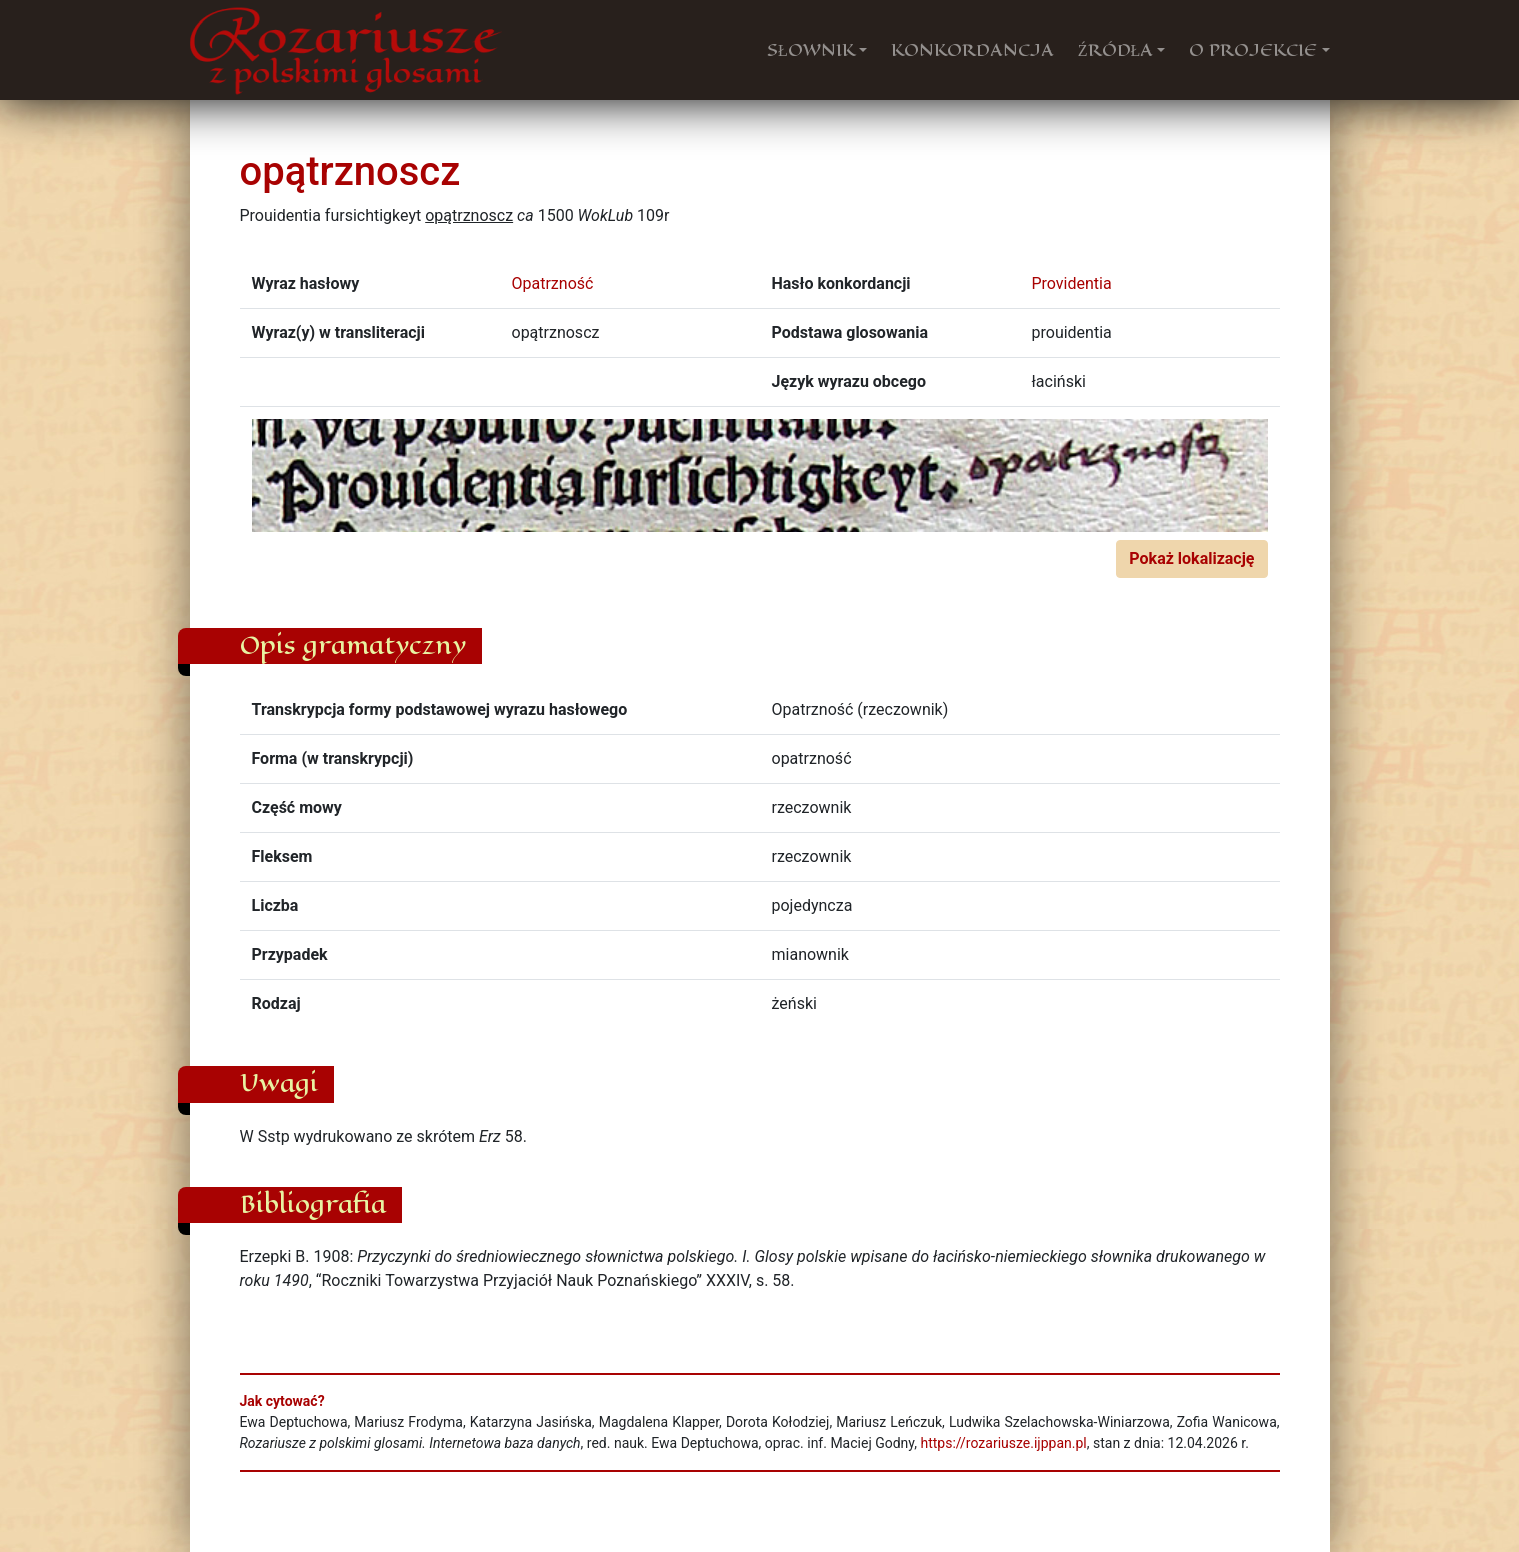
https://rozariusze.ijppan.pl (1003, 1443)
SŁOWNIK (811, 50)
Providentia (1072, 283)
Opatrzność (553, 283)
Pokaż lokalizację (1191, 558)
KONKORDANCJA (972, 50)
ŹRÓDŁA (1116, 50)
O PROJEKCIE (1253, 50)
